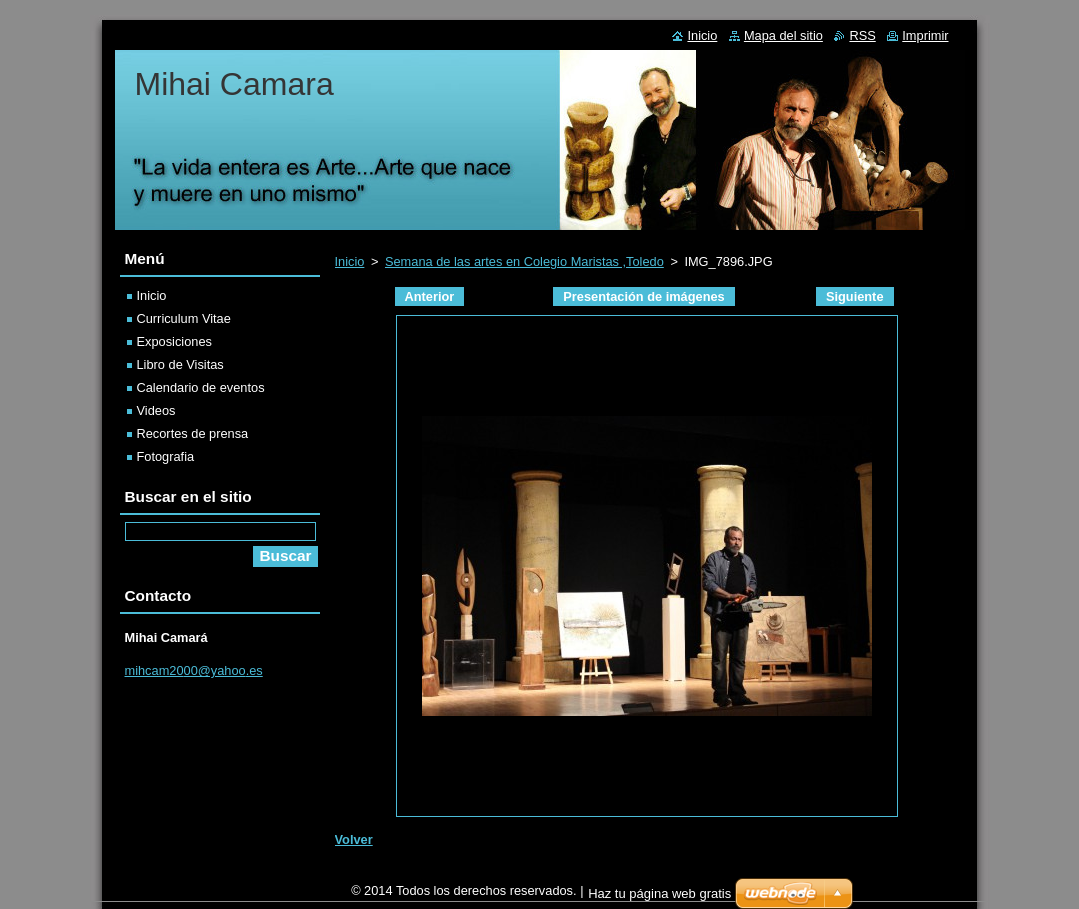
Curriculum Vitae (184, 318)
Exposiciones (174, 341)
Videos (156, 410)
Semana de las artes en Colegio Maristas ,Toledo (524, 261)
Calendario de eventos (201, 387)
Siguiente (855, 296)
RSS (862, 35)
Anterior (430, 296)
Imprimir (925, 35)
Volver (354, 839)
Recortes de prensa (193, 433)
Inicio (350, 261)
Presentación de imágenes (643, 296)
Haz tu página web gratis (659, 898)
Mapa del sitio (783, 35)
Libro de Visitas (180, 364)
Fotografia (166, 456)
